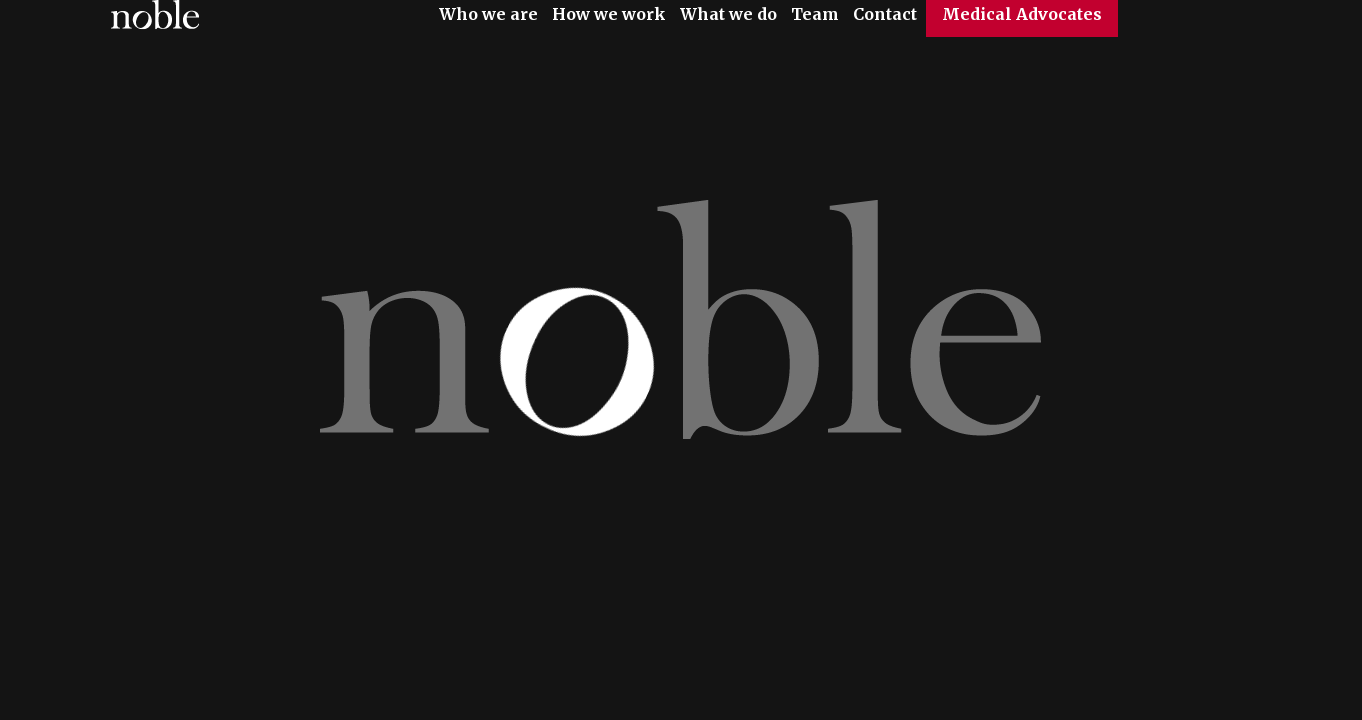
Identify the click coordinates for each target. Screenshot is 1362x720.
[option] (681, 360)
